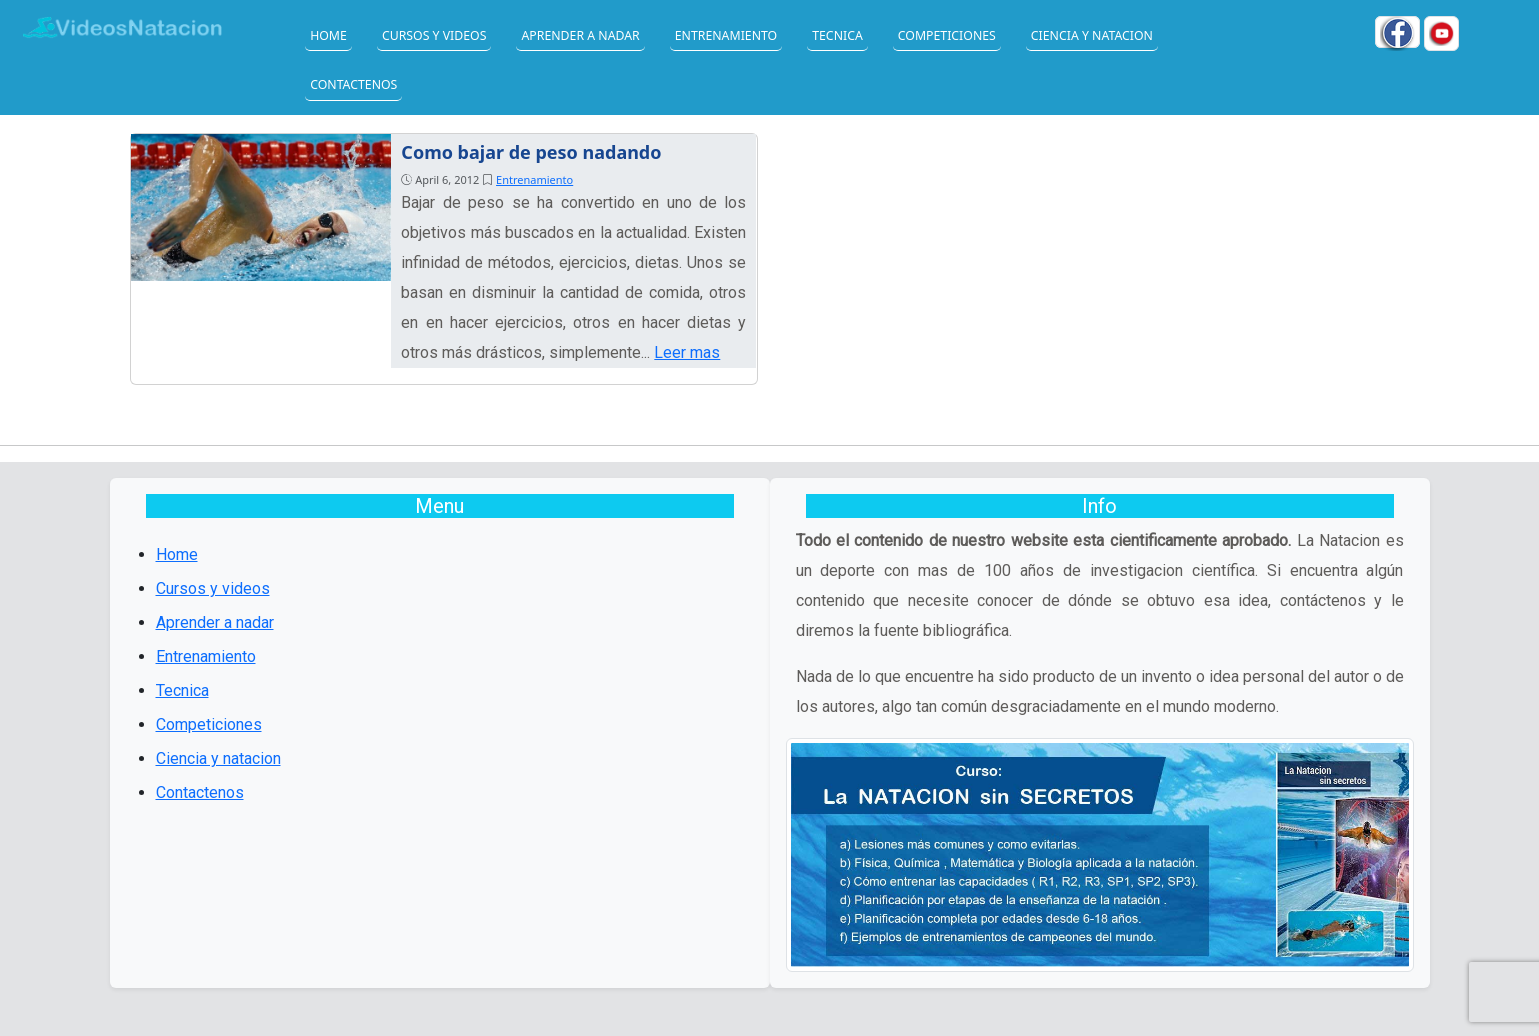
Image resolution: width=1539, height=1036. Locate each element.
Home (328, 35)
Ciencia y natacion (1092, 35)
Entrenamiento (726, 35)
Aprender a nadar (580, 35)
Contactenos (353, 84)
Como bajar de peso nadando (531, 152)
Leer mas (687, 352)
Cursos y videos (434, 35)
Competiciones (947, 35)
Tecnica (837, 35)
